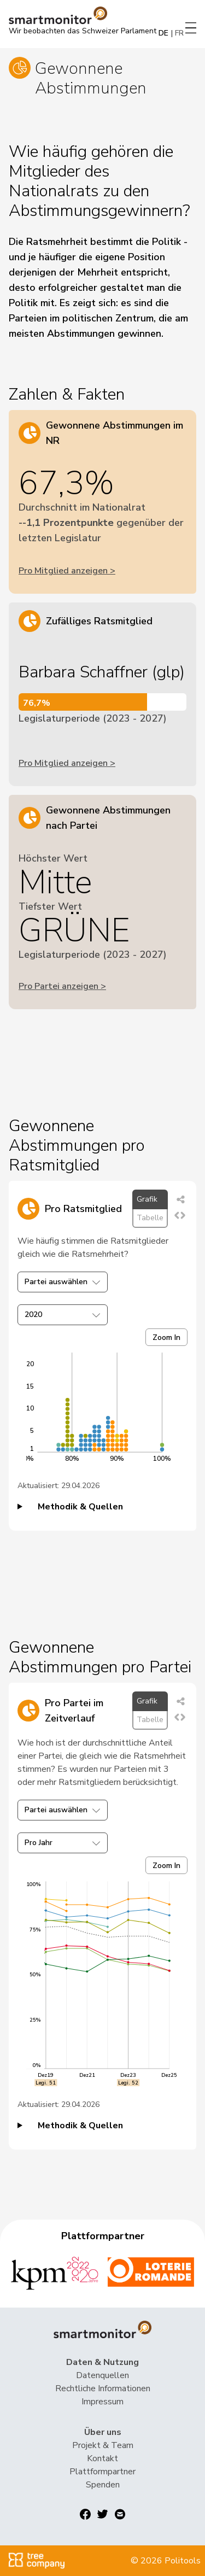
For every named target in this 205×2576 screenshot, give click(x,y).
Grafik (147, 1199)
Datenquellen (102, 2375)
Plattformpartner (102, 2472)
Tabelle (150, 1218)
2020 (63, 1314)
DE (163, 33)
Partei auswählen (63, 1282)
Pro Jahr (63, 1842)
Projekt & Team (102, 2445)
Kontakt (102, 2458)
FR (179, 33)
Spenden (103, 2485)
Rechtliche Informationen (102, 2388)
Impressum (102, 2402)
